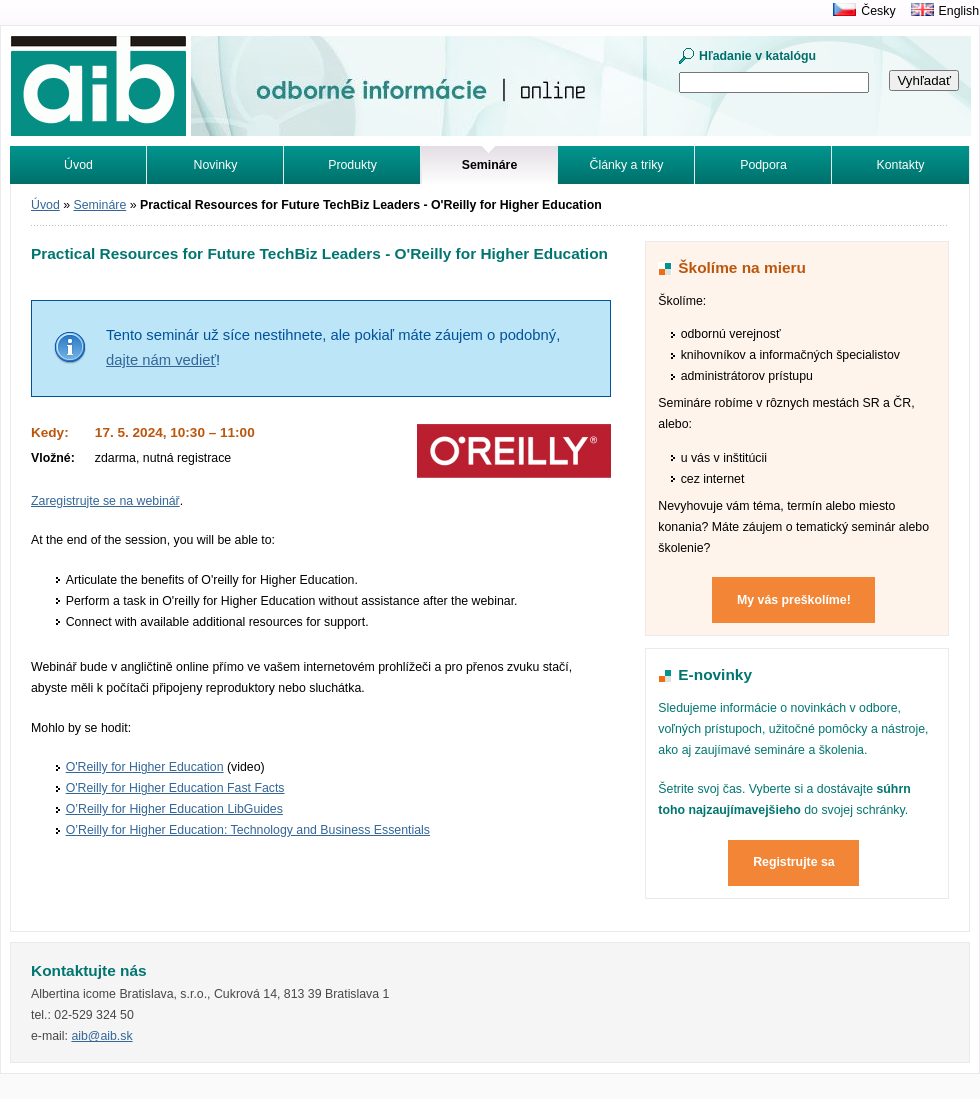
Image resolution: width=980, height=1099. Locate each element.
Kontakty (901, 165)
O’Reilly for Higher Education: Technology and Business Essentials (248, 830)
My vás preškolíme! (794, 600)
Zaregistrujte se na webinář (105, 501)
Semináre (100, 205)
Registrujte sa (794, 862)
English (959, 11)
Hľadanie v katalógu (757, 56)
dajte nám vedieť (161, 360)
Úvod (78, 165)
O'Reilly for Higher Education (145, 767)
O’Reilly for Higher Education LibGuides (174, 809)
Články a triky (627, 165)
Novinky (216, 165)
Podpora (763, 165)
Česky (878, 11)
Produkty (352, 165)
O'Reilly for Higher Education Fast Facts (175, 788)
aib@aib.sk (101, 1036)
